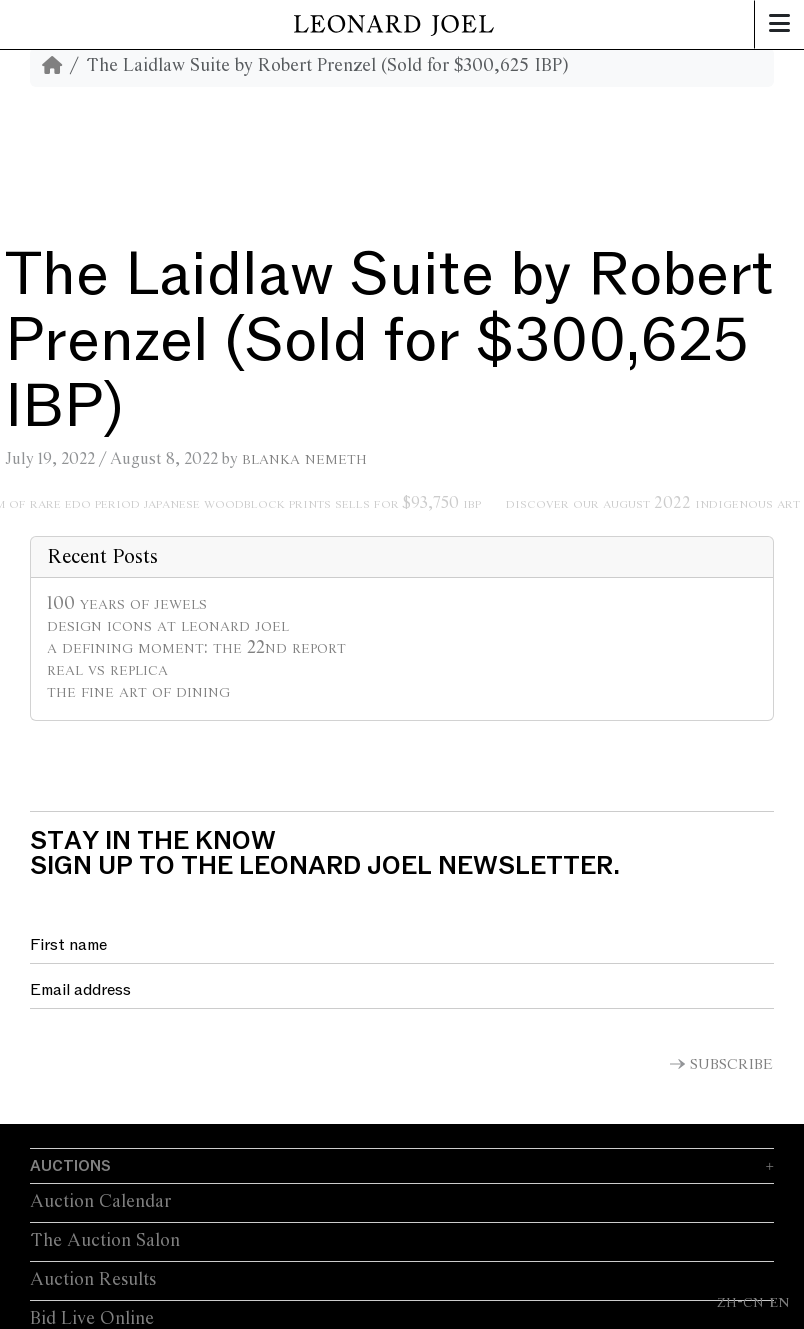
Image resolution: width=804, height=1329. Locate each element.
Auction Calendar (100, 1202)
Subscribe (731, 1065)
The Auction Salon (105, 1241)
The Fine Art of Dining (138, 692)
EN (779, 1302)
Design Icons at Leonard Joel (168, 626)
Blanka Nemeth (304, 459)
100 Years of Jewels (127, 604)
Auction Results (93, 1280)
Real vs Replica (107, 670)
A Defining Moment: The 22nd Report (196, 648)
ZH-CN (740, 1302)
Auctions (70, 1166)
